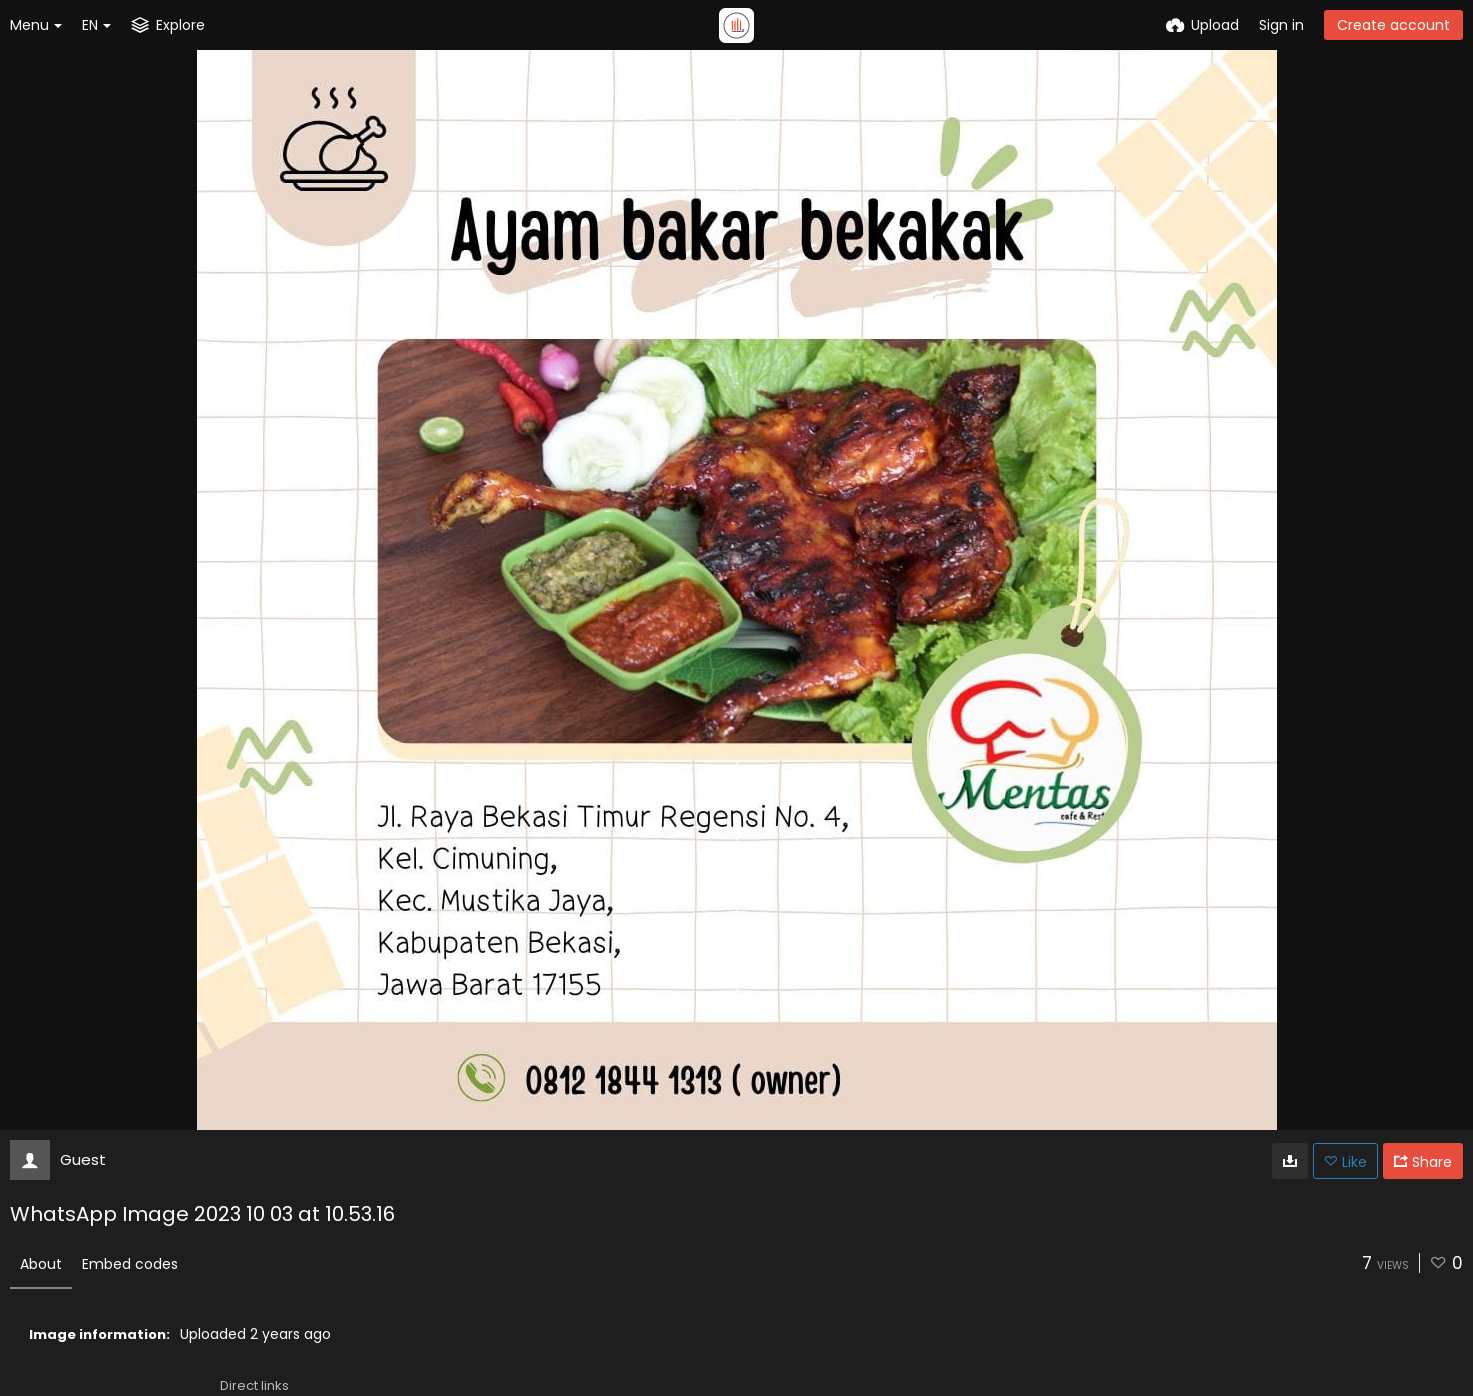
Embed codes (130, 1264)
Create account (1393, 25)
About (41, 1264)
